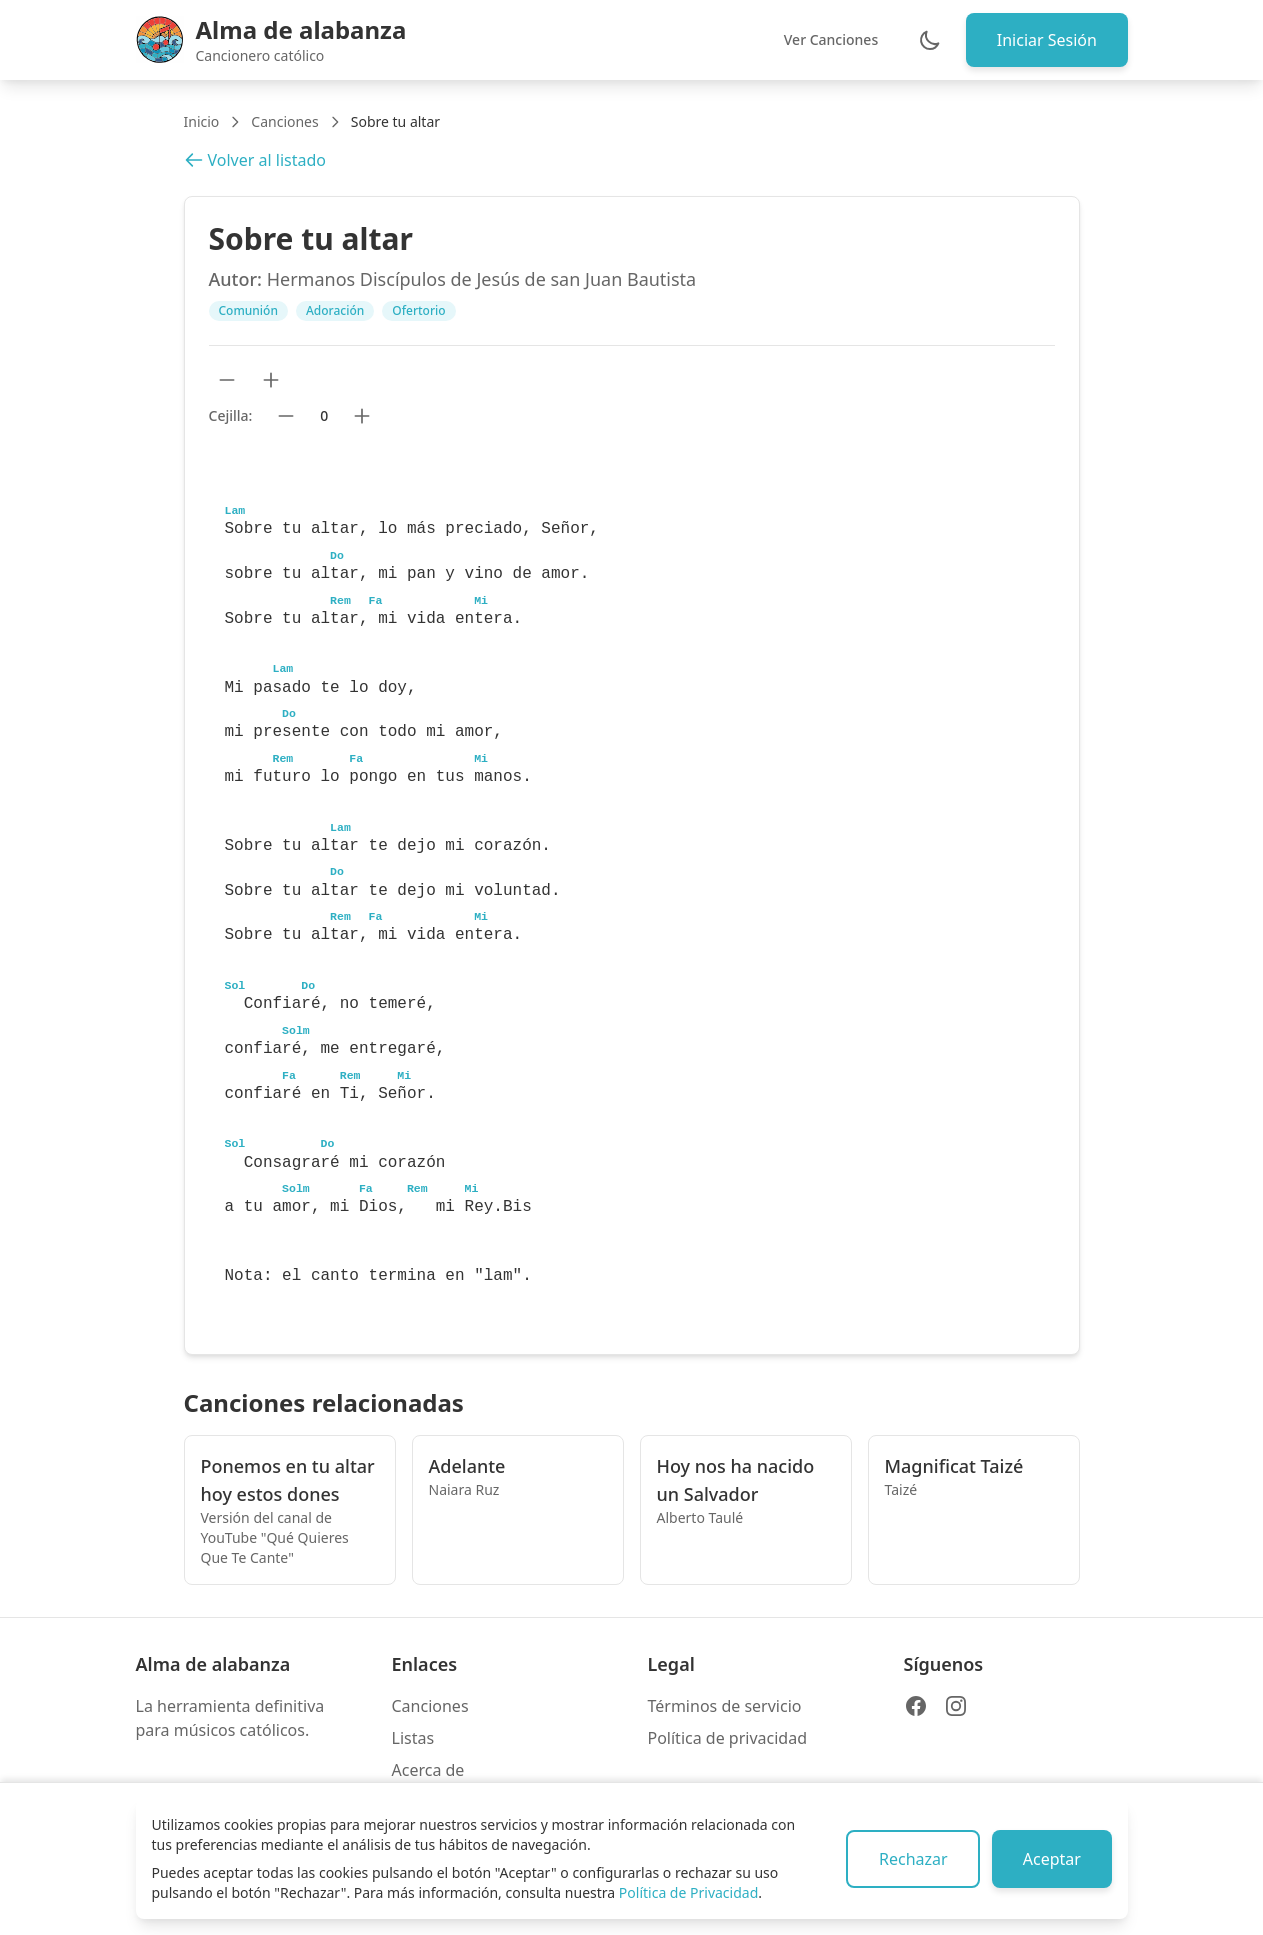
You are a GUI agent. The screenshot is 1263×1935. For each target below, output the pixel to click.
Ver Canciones (828, 39)
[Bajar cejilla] (286, 416)
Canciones (284, 121)
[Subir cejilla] (362, 416)
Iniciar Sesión (1045, 40)
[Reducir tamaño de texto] (227, 380)
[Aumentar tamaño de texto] (271, 380)
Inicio (202, 121)
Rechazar (909, 1859)
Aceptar (1050, 1859)
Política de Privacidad (688, 1892)
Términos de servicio (725, 1706)
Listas (413, 1738)
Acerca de (428, 1770)
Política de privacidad (728, 1738)
